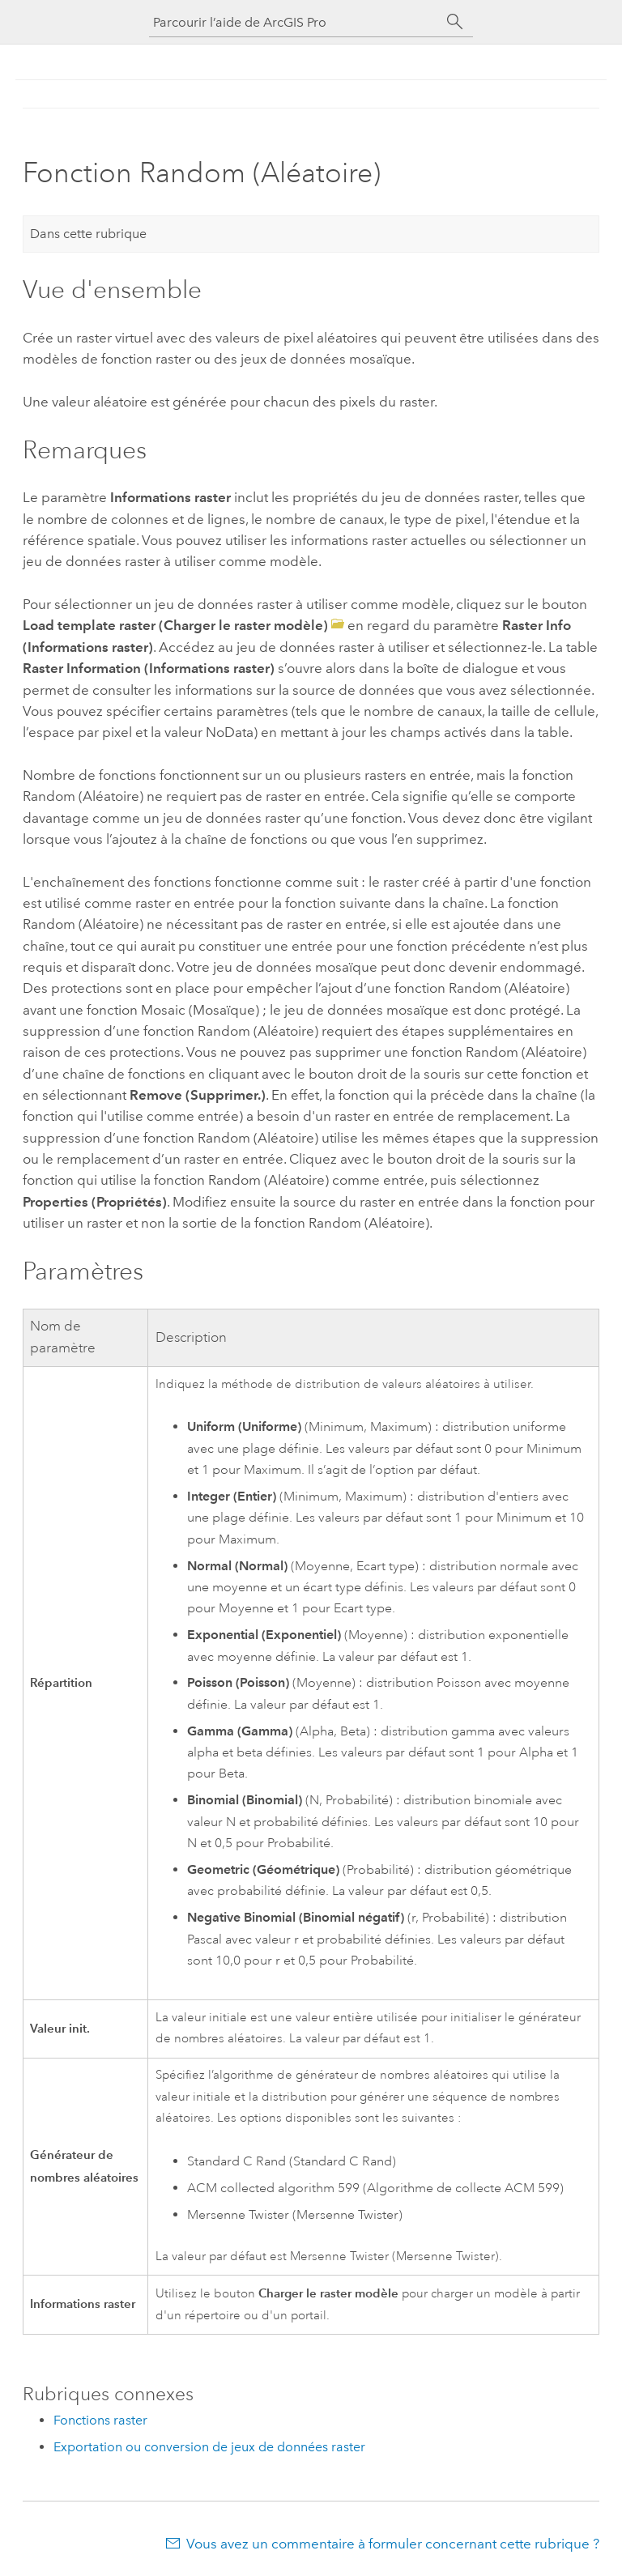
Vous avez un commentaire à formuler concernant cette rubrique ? (392, 2544)
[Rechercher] (455, 22)
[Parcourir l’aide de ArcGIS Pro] (295, 22)
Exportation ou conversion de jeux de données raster (209, 2447)
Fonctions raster (100, 2420)
